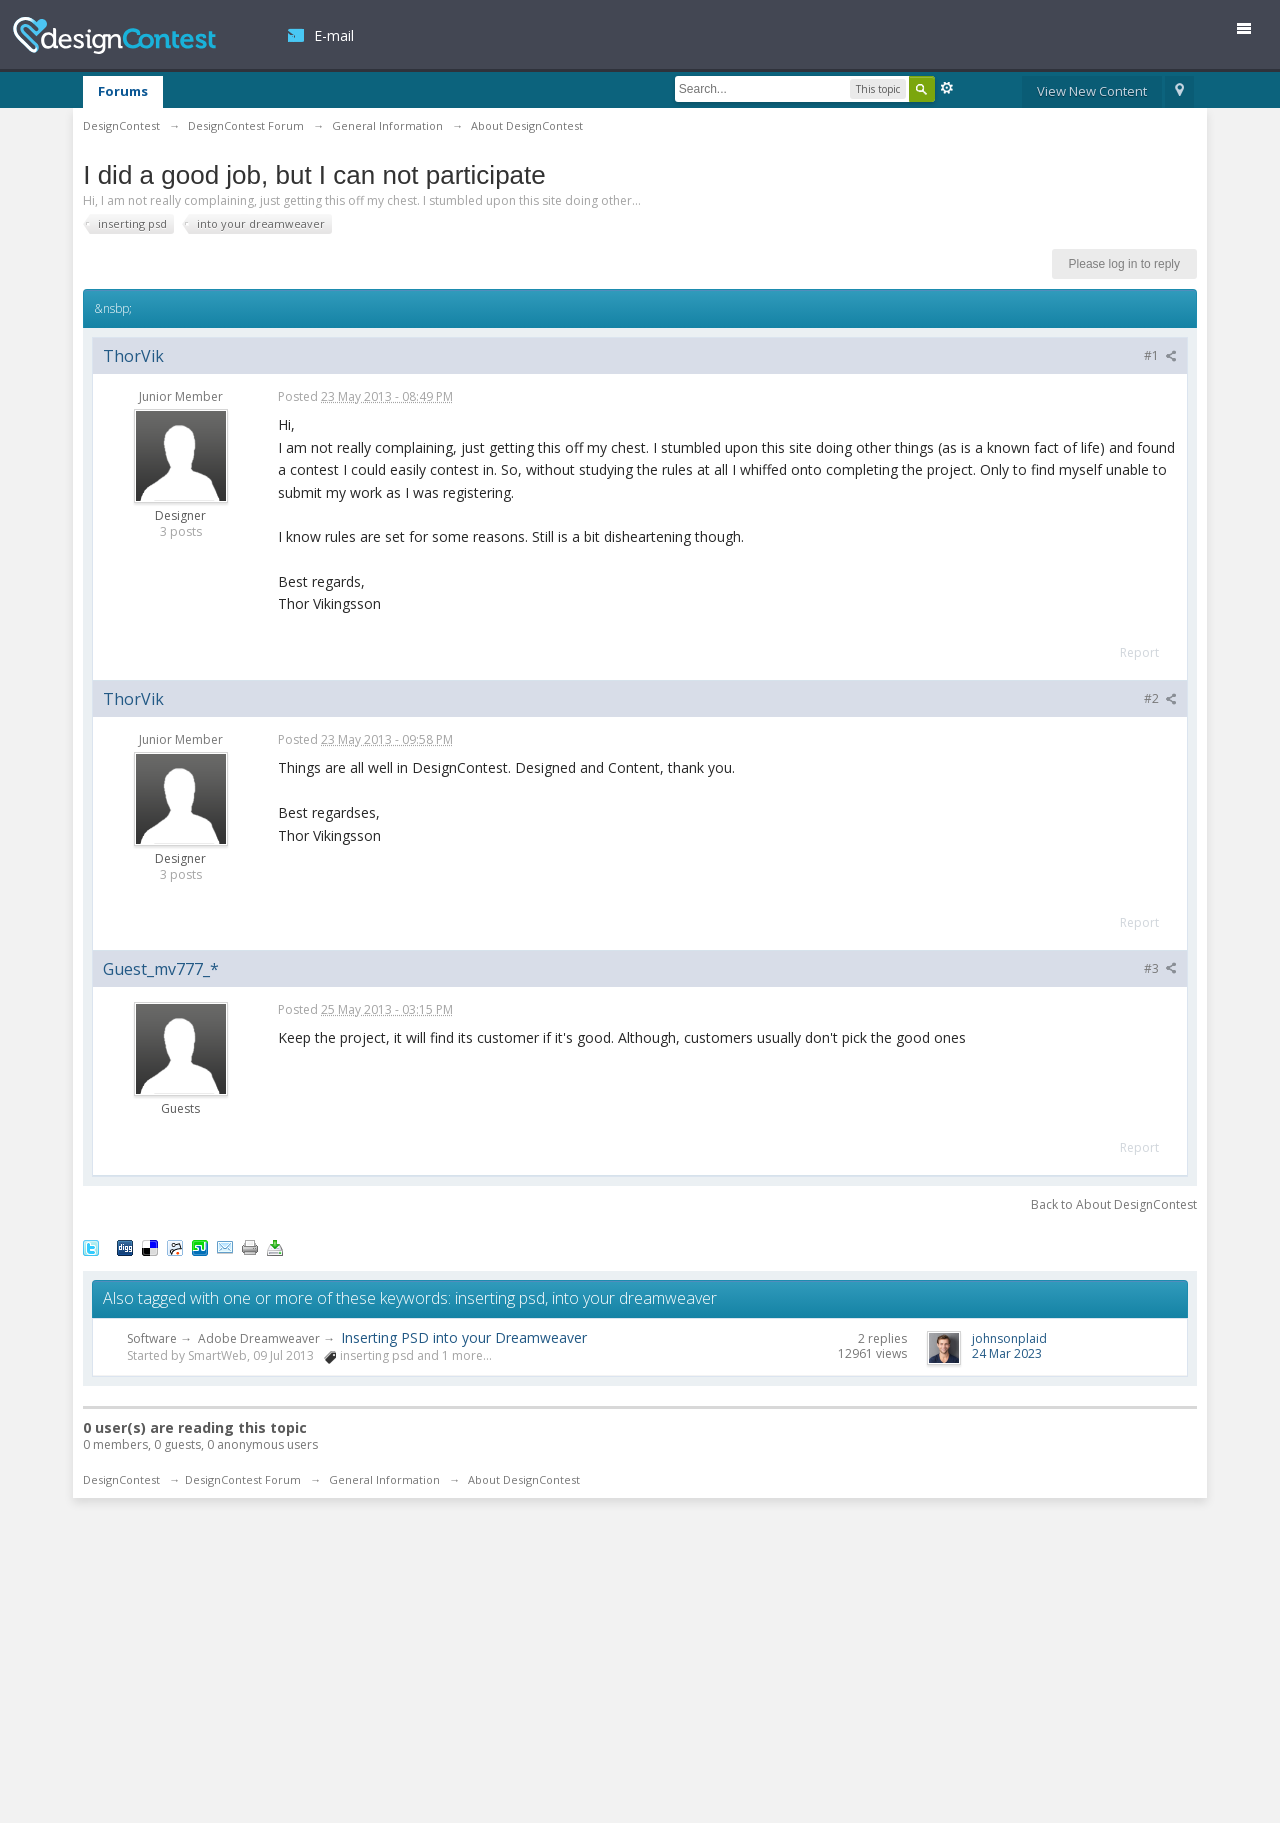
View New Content (1092, 91)
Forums (123, 91)
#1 (1160, 355)
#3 (1160, 968)
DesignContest (114, 35)
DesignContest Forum (243, 1479)
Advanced (947, 88)
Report (1139, 652)
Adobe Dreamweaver (259, 1338)
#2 (1160, 698)
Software (152, 1338)
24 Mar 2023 (1007, 1353)
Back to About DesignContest (1114, 1204)
